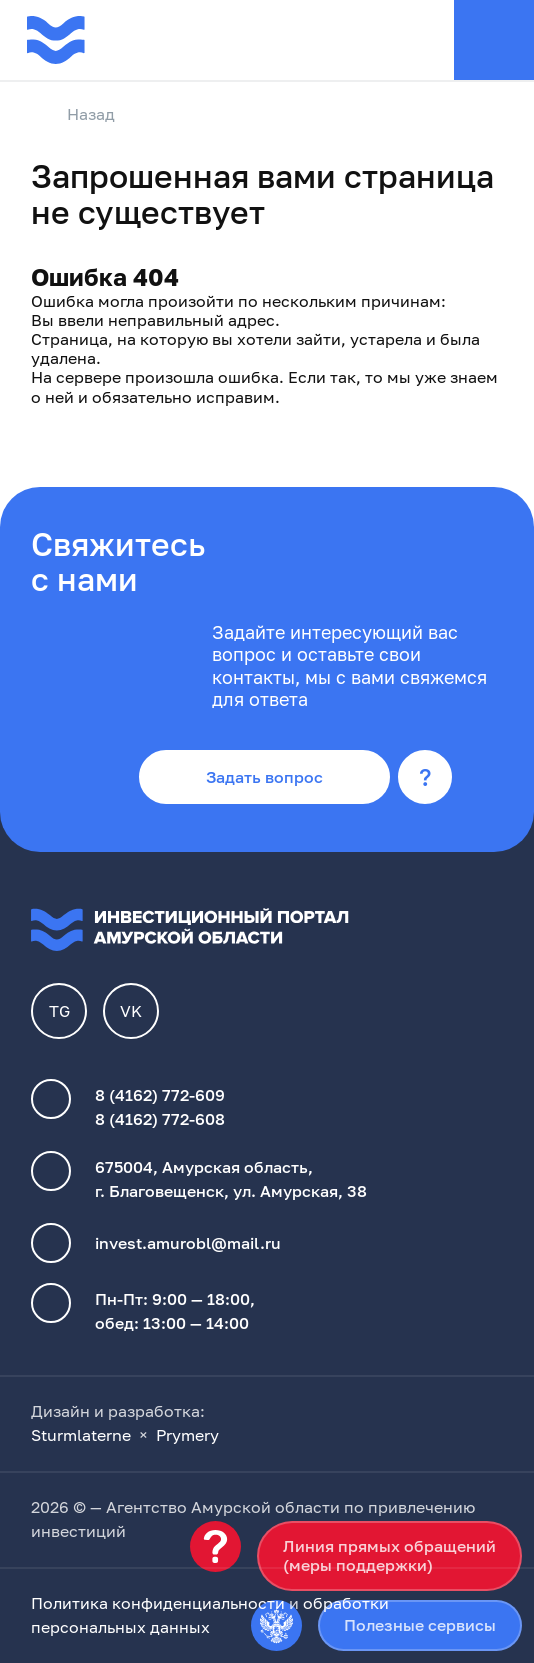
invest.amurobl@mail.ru (188, 1243)
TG (59, 1011)
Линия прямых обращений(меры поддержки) (389, 1555)
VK (131, 1011)
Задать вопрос (264, 777)
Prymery (187, 1435)
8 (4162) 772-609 (160, 1095)
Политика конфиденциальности (158, 1603)
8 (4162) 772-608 (160, 1119)
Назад (73, 115)
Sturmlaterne (81, 1435)
